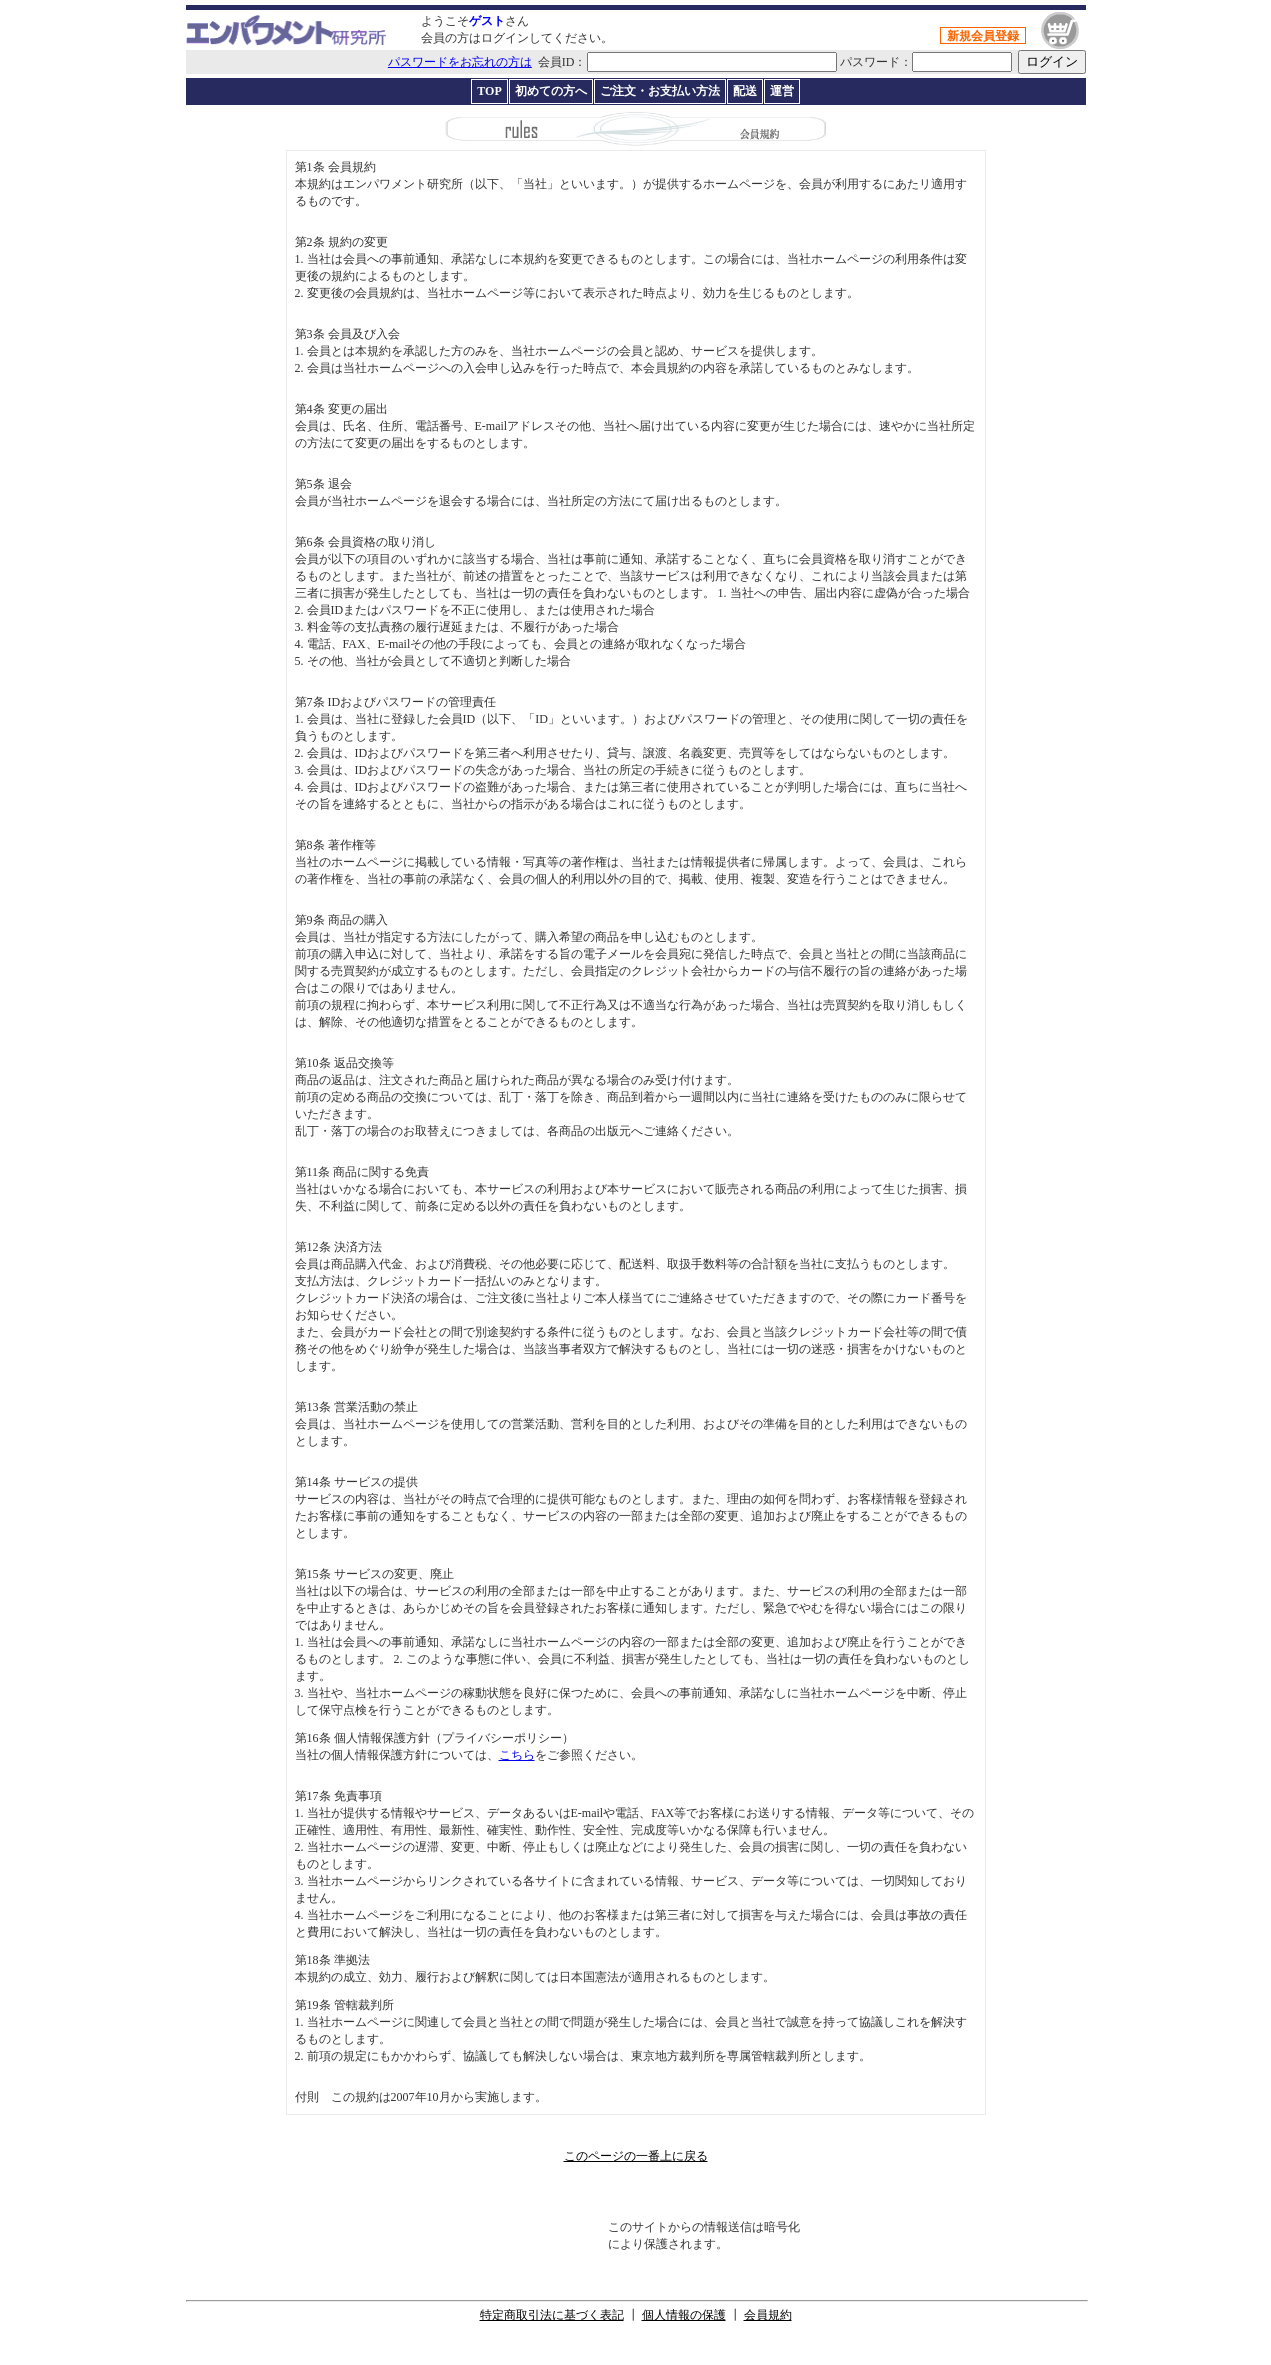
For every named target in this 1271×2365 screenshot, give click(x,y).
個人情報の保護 (684, 2315)
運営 (782, 91)
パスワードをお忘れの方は (460, 62)
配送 (745, 91)
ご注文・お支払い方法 (660, 91)
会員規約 (768, 2315)
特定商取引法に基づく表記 (552, 2315)
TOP (489, 91)
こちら (517, 1755)
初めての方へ (551, 91)
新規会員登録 (983, 36)
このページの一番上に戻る (636, 2156)
